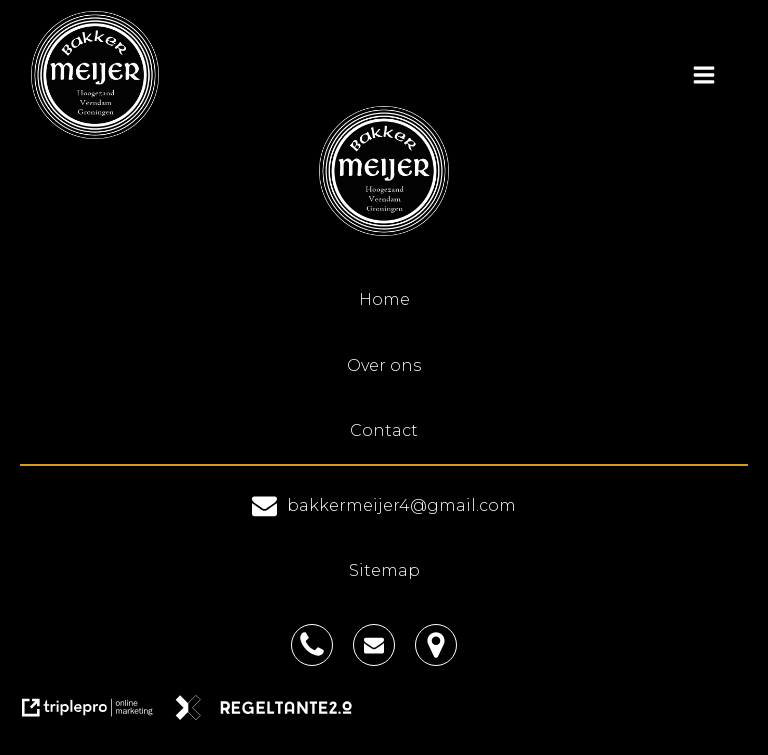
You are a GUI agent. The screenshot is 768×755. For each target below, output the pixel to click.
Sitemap (384, 570)
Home (384, 299)
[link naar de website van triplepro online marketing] (97, 714)
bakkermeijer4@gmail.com (401, 505)
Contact (384, 430)
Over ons (384, 365)
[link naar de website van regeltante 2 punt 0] (271, 714)
